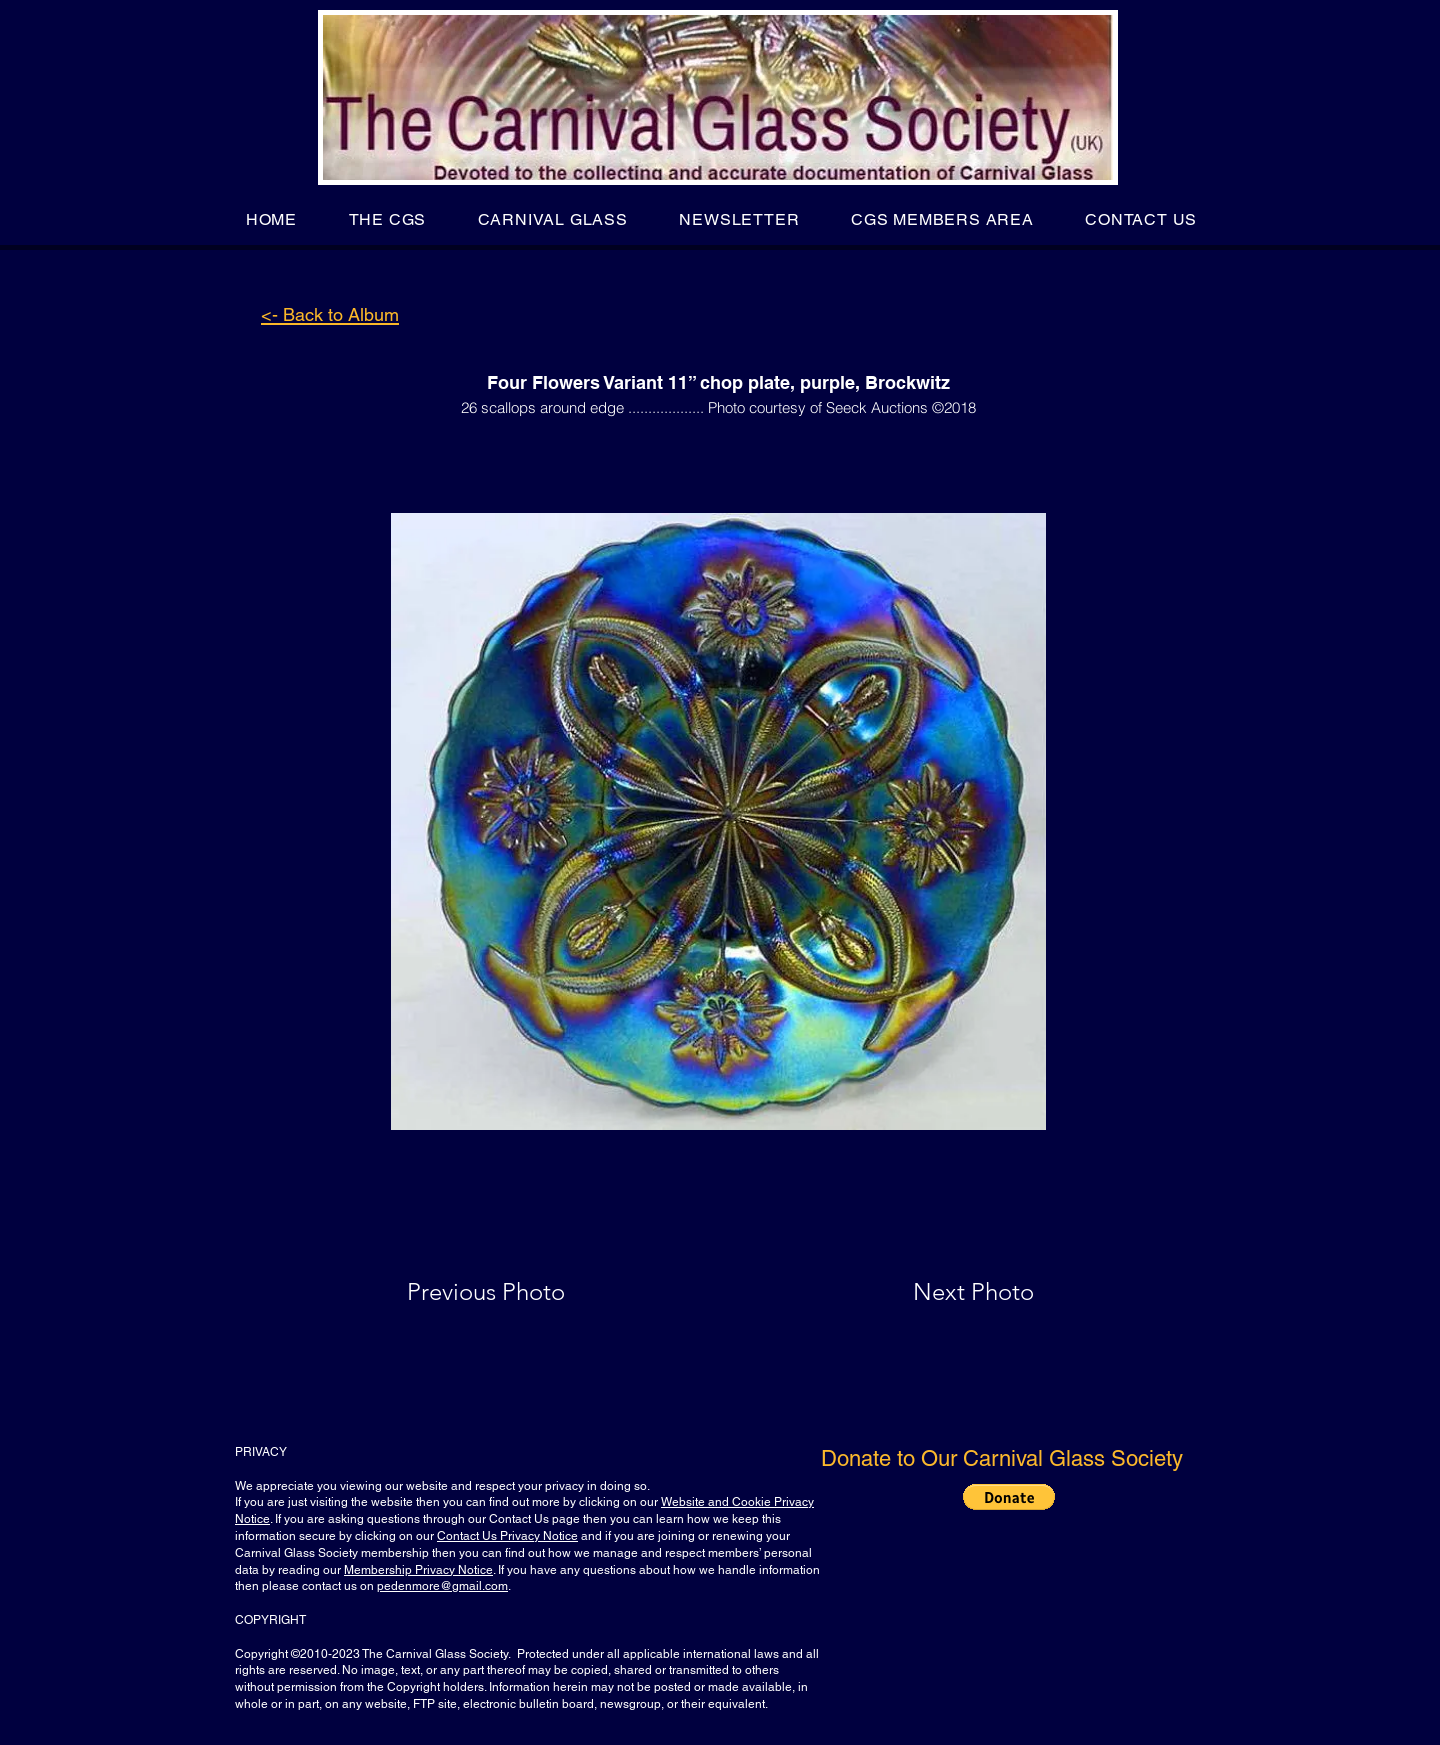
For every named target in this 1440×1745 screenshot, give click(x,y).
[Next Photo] (934, 1292)
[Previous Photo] (514, 1292)
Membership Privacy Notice (418, 1570)
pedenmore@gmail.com (442, 1586)
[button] (387, 219)
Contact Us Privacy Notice (507, 1536)
